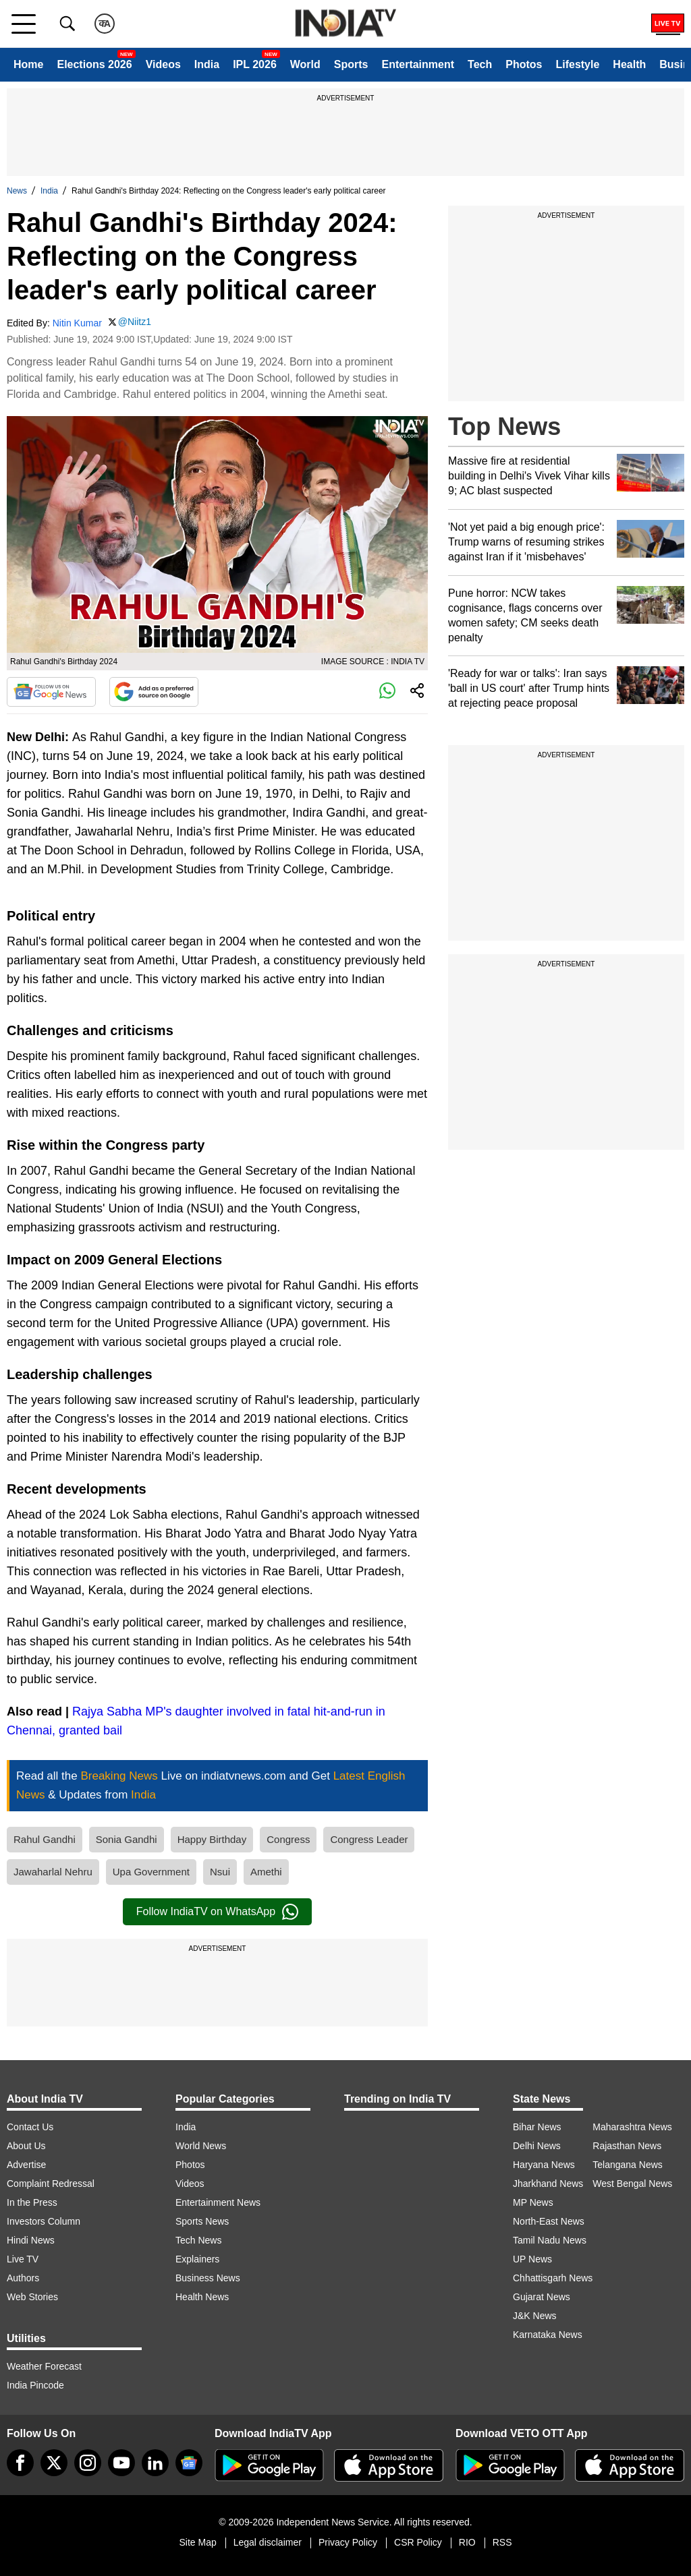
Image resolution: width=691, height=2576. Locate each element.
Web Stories (32, 2296)
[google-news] (188, 2462)
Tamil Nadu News (549, 2240)
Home (28, 64)
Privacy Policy (348, 2542)
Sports (351, 64)
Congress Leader (369, 1839)
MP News (533, 2202)
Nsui (220, 1871)
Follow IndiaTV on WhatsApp (217, 1912)
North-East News (548, 2221)
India (206, 64)
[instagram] (87, 2462)
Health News (202, 2296)
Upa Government (151, 1871)
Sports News (202, 2221)
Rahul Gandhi (44, 1839)
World (305, 64)
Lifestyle (577, 64)
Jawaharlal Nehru (52, 1871)
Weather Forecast (44, 2366)
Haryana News (544, 2164)
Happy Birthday (212, 1839)
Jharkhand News (548, 2183)
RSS (502, 2542)
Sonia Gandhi (126, 1839)
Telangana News (627, 2164)
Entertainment (417, 64)
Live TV (22, 2259)
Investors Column (43, 2221)
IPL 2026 (255, 64)
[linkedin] (155, 2462)
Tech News (198, 2240)
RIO (467, 2542)
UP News (532, 2259)
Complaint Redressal (50, 2183)
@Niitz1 (134, 321)
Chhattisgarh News (552, 2278)
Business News (207, 2278)
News (17, 191)
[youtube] (121, 2462)
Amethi (266, 1871)
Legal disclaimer (267, 2542)
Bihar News (537, 2126)
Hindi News (31, 2240)
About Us (26, 2145)
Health (629, 64)
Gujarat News (541, 2296)
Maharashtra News (632, 2126)
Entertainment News (217, 2202)
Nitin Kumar (77, 323)
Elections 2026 (94, 64)
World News (200, 2145)
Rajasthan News (626, 2145)
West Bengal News (632, 2183)
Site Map (197, 2542)
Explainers (197, 2259)
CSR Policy (418, 2542)
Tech (480, 64)
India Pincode (35, 2385)
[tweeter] (53, 2462)
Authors (23, 2278)
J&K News (535, 2315)
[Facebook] (20, 2462)
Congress (288, 1839)
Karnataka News (547, 2334)
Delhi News (537, 2145)
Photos (523, 64)
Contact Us (30, 2126)
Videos (163, 64)
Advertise (26, 2164)
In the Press (32, 2202)
